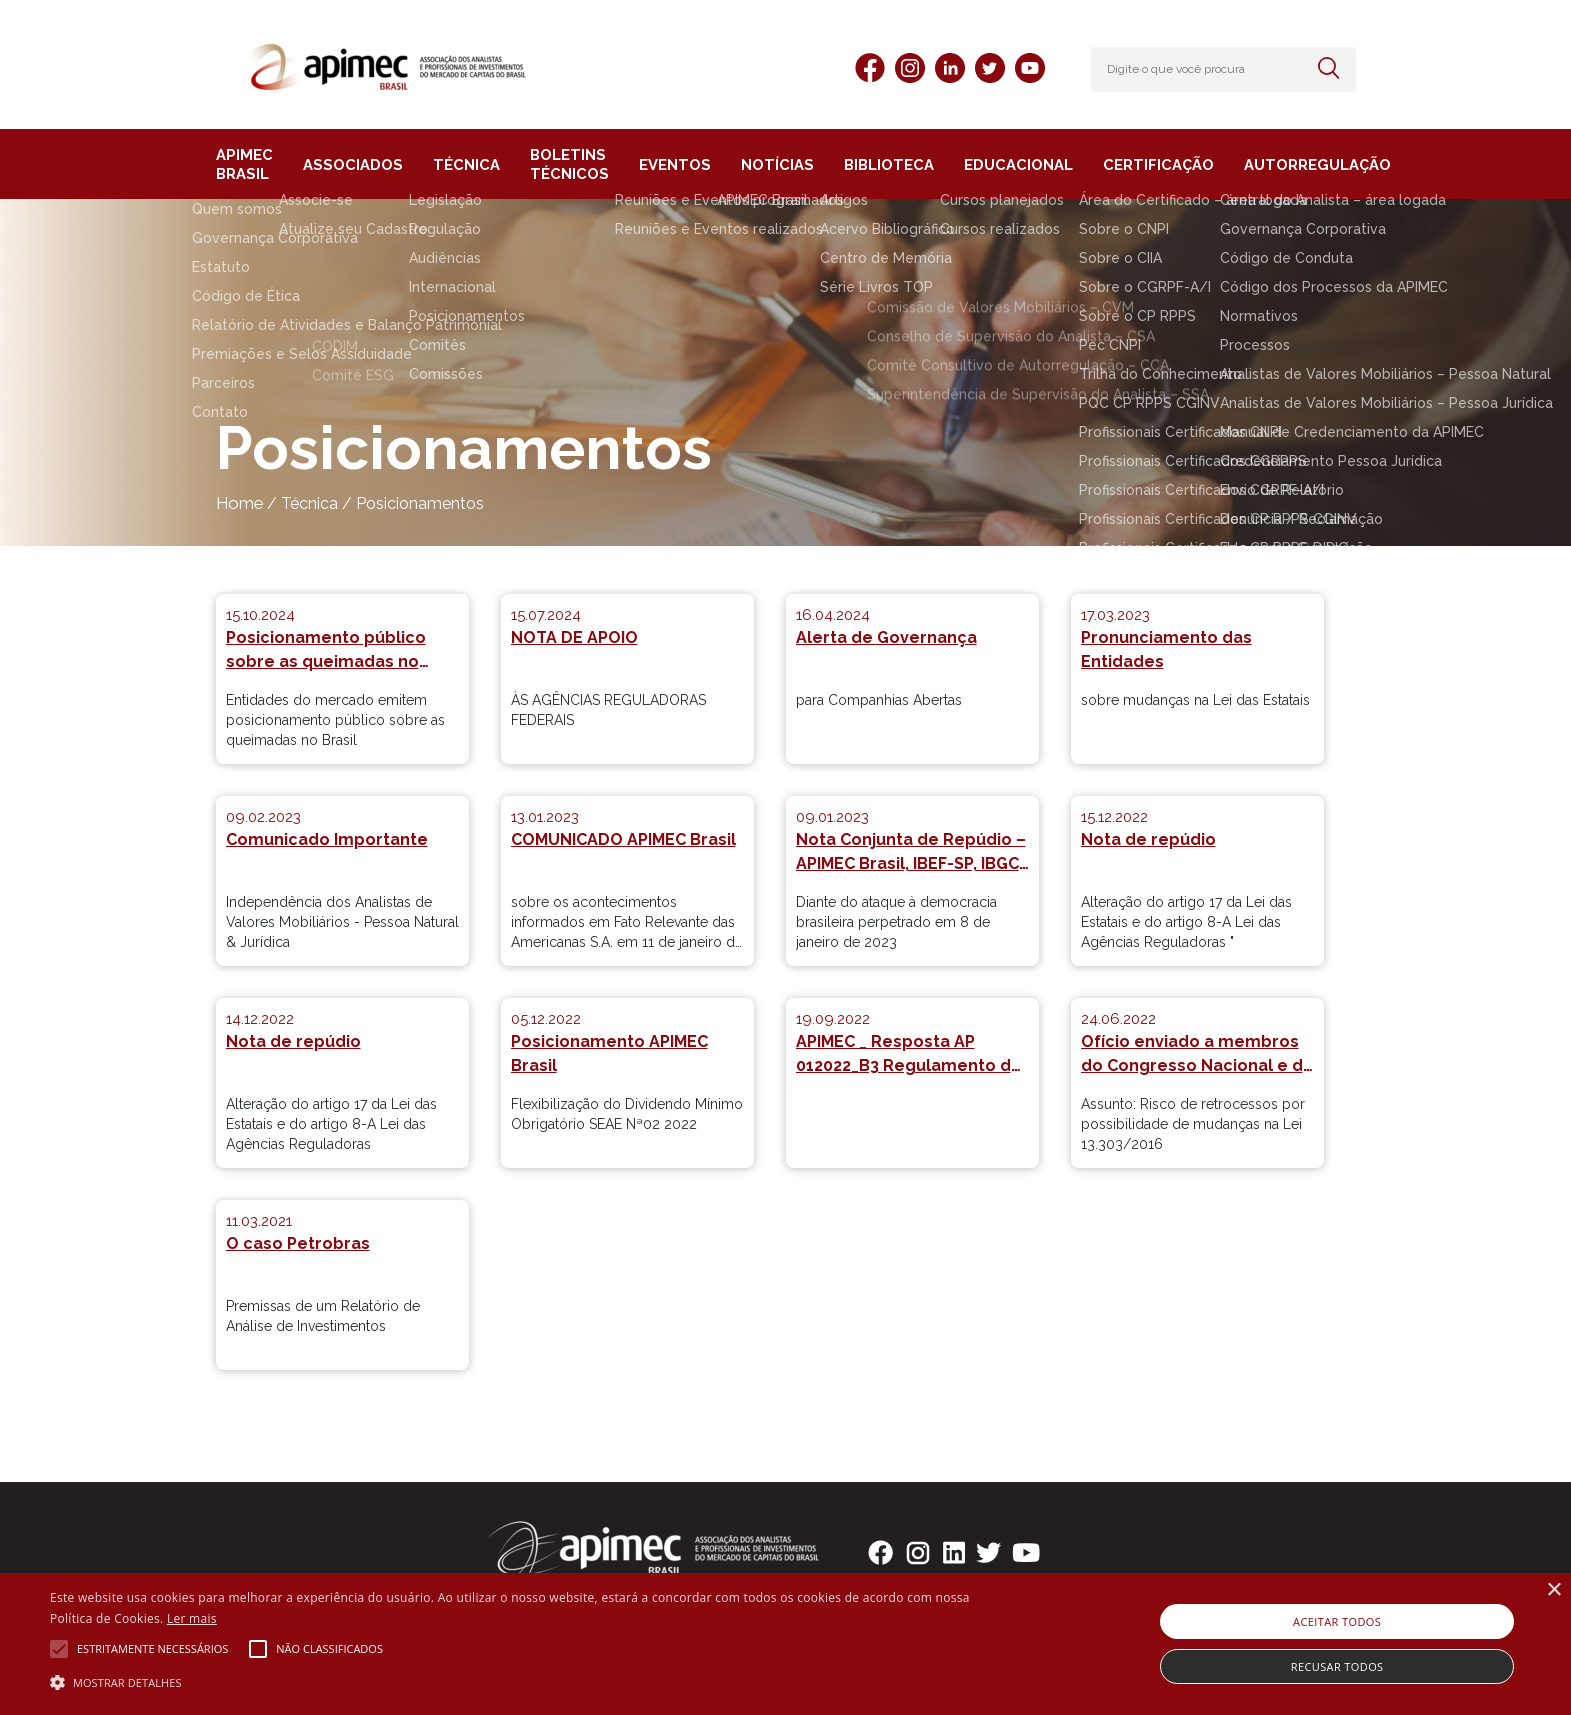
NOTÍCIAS (769, 165)
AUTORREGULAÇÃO (1286, 165)
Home (239, 503)
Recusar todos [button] (1337, 1666)
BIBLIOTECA (876, 165)
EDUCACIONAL (1000, 165)
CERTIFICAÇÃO (1134, 165)
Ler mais (192, 1618)
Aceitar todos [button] (1337, 1621)
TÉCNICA (459, 165)
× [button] (1553, 1590)
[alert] (785, 1644)
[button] (528, 1681)
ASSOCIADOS (352, 165)
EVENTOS (671, 165)
